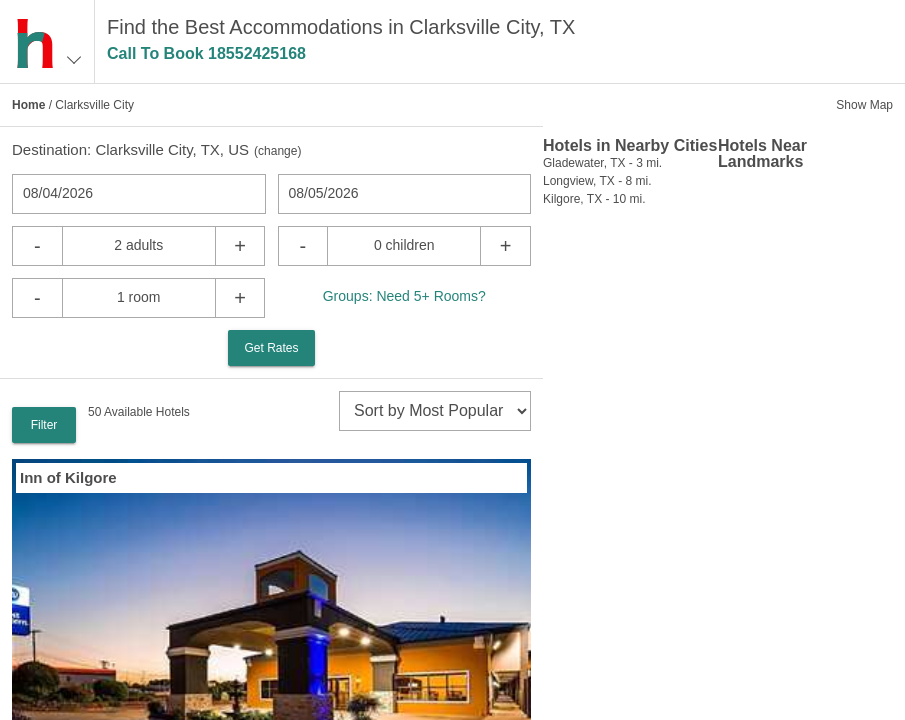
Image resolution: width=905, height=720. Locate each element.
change (277, 151)
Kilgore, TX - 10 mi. (594, 199)
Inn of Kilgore (68, 477)
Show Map (864, 105)
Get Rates (271, 348)
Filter (44, 425)
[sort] (435, 411)
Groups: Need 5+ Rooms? (404, 296)
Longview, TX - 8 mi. (597, 181)
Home (28, 105)
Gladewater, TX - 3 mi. (602, 163)
